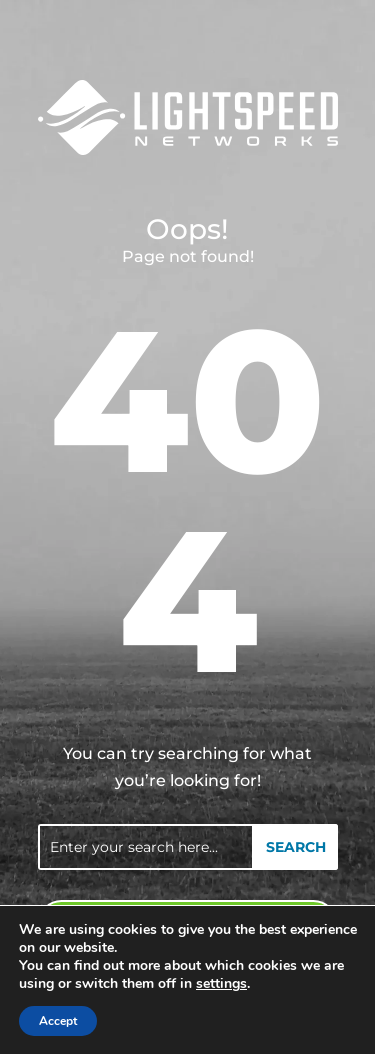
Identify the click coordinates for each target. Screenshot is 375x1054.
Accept (58, 1021)
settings (221, 984)
